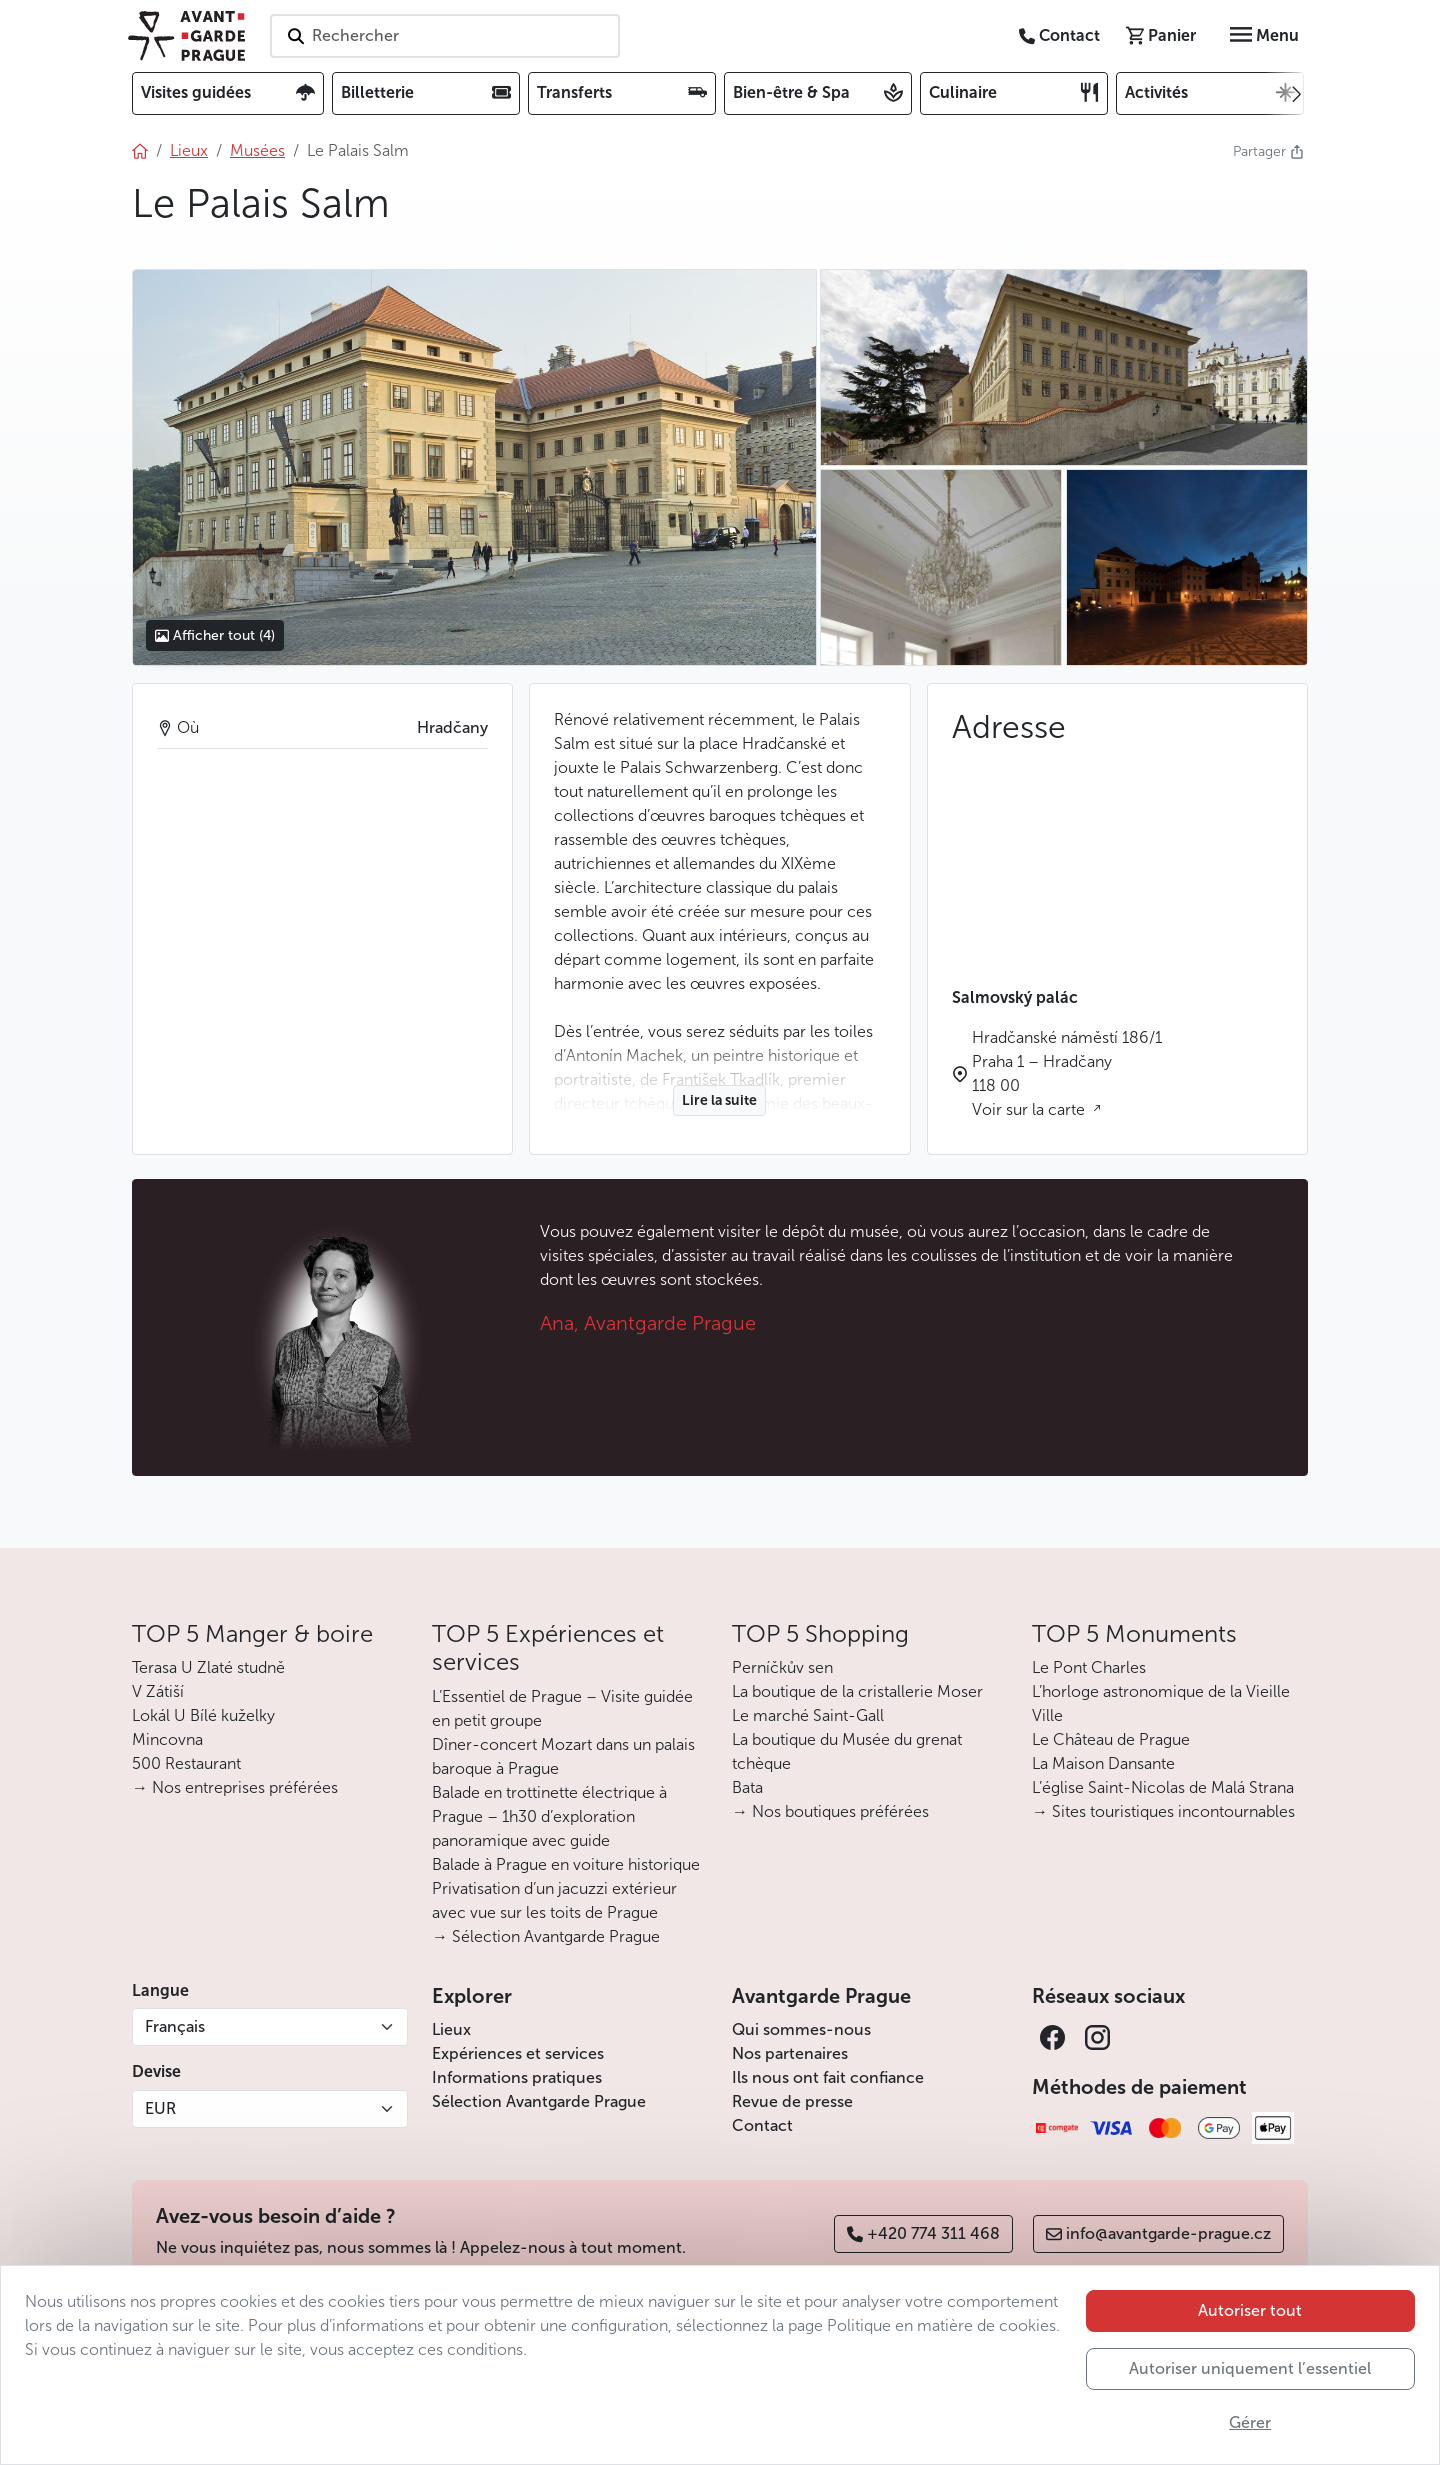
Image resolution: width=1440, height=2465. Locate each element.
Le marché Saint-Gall (808, 1715)
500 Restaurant (186, 1763)
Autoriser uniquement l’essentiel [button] (1250, 2368)
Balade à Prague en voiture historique (566, 1864)
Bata (747, 1787)
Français (175, 2026)
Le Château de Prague (1111, 1739)
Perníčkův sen (782, 1667)
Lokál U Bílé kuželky (203, 1715)
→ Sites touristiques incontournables (1163, 1811)
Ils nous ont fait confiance (828, 2077)
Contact (762, 2125)
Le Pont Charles (1089, 1667)
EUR (160, 2108)
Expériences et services (518, 2053)
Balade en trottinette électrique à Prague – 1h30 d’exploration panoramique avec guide (549, 1816)
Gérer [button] (1250, 2422)
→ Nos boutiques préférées (830, 1811)
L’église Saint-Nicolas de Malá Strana (1163, 1787)
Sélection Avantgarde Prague (539, 2101)
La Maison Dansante (1103, 1763)
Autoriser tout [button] (1250, 2310)
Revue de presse (792, 2101)
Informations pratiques (517, 2077)
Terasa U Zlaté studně (208, 1667)
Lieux (451, 2029)
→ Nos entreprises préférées (235, 1787)
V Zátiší (158, 1691)
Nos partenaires (790, 2053)
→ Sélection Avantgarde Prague (546, 1936)
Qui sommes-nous (801, 2029)
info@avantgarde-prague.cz (1158, 2233)
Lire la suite (719, 1100)
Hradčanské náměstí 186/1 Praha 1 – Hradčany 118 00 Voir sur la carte (1067, 1073)
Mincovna (167, 1739)
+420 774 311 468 (923, 2233)
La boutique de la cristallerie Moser (857, 1691)
